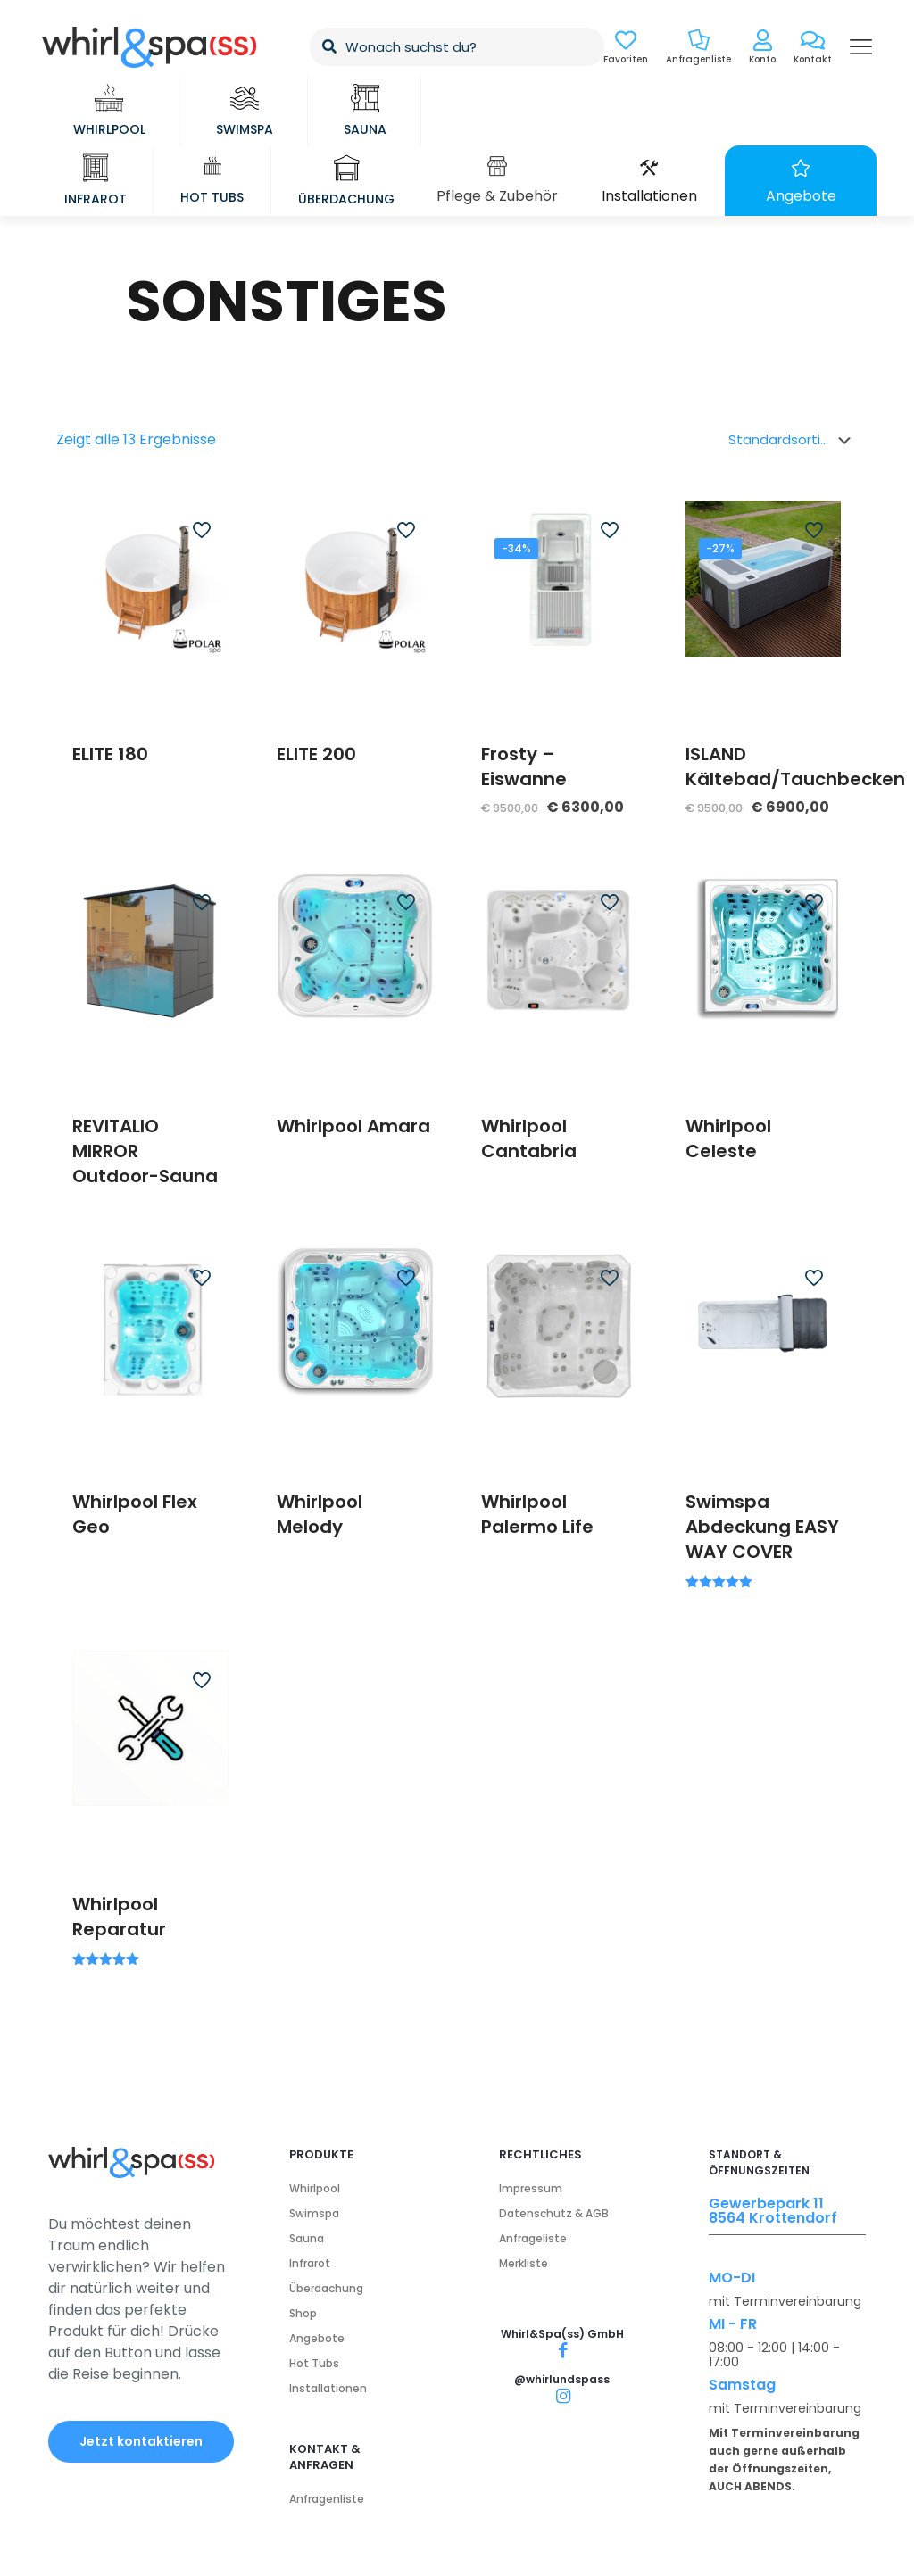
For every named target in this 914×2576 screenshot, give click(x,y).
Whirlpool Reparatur (119, 1917)
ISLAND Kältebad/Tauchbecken (795, 766)
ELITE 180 (110, 753)
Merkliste (523, 2263)
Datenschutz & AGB (554, 2213)
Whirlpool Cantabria (529, 1139)
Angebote (317, 2338)
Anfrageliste (533, 2238)
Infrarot (309, 2263)
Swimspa (314, 2213)
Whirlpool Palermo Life (537, 1514)
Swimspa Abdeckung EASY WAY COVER (762, 1526)
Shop (303, 2313)
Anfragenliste (326, 2498)
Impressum (530, 2188)
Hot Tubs (314, 2363)
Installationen (328, 2388)
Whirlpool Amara (353, 1126)
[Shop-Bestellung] (793, 440)
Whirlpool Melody (319, 1514)
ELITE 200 (316, 753)
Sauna (306, 2238)
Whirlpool (314, 2188)
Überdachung (326, 2288)
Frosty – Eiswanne (524, 766)
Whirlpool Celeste (728, 1139)
